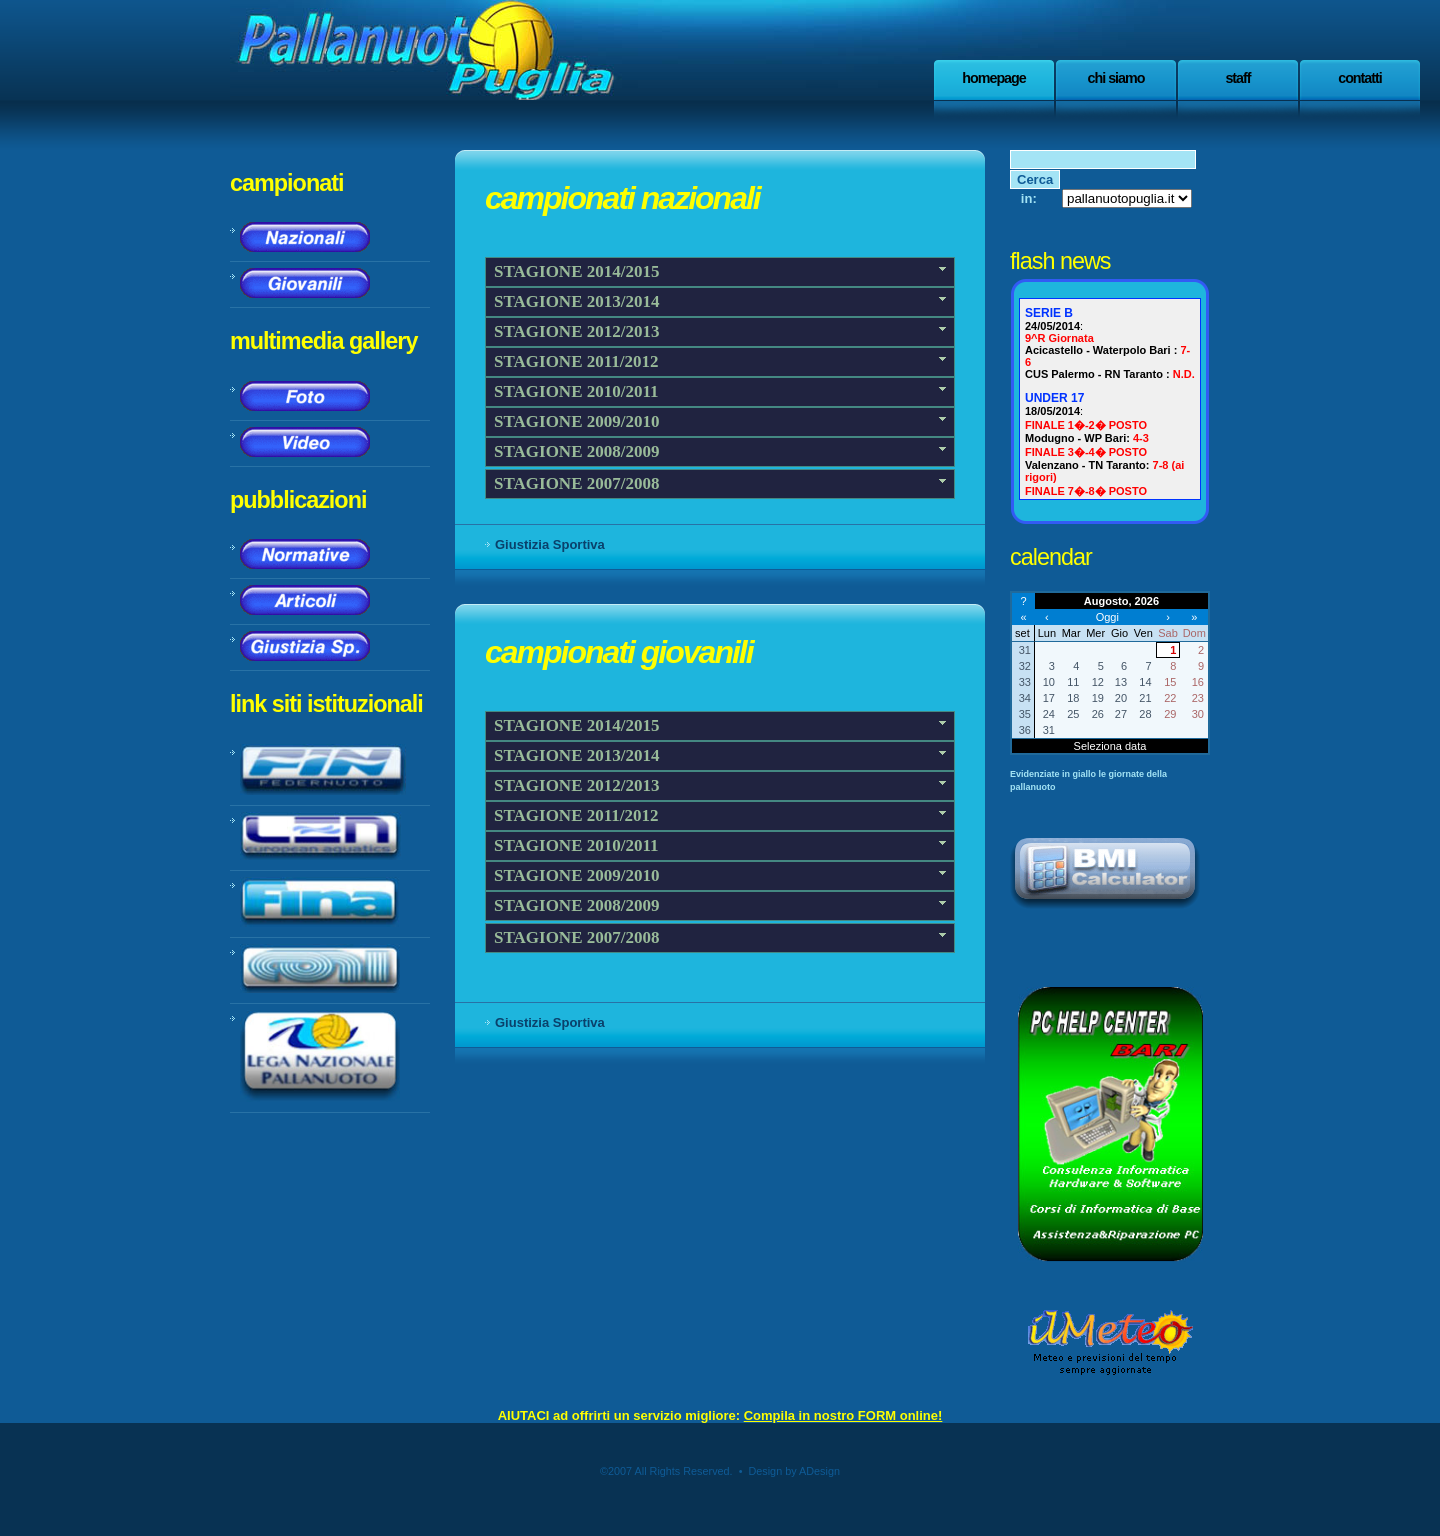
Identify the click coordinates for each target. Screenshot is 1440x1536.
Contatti (1360, 78)
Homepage (994, 78)
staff (1237, 78)
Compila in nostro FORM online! (843, 1415)
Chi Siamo (1116, 78)
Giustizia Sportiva (550, 544)
